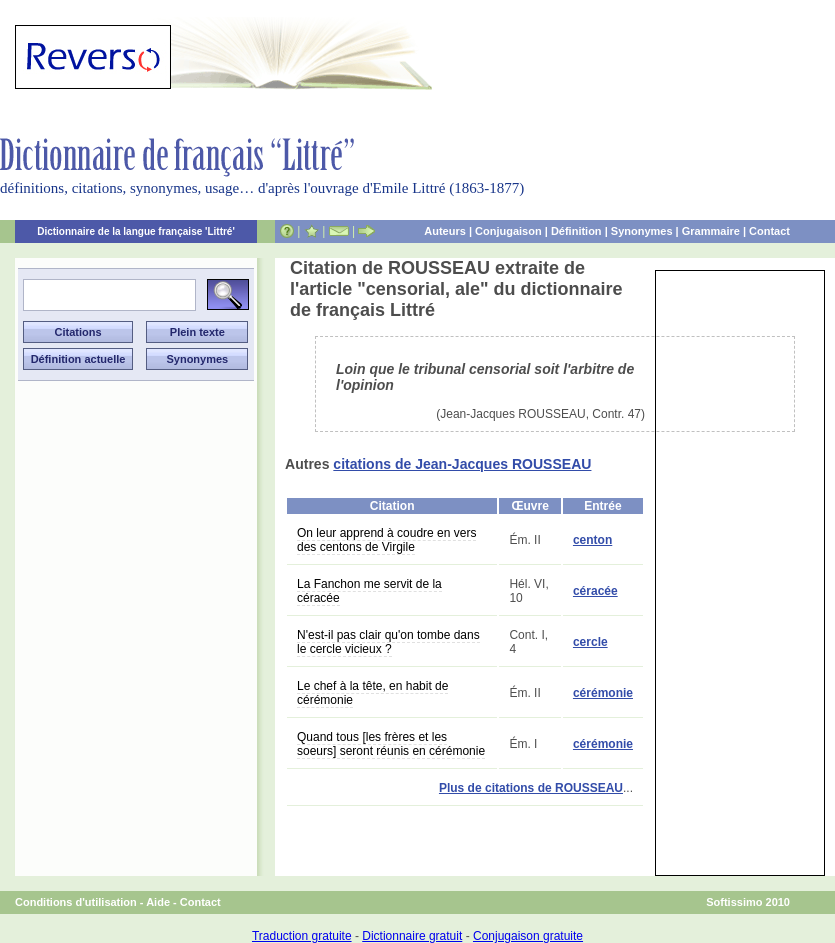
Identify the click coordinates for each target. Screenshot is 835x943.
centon (592, 540)
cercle (590, 642)
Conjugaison (508, 231)
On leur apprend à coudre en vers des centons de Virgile (386, 540)
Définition (576, 231)
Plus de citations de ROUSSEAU (531, 788)
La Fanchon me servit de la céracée (369, 591)
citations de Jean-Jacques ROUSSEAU (462, 464)
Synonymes (642, 231)
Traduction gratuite (302, 936)
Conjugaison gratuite (528, 936)
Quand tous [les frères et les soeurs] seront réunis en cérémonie (391, 744)
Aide (158, 902)
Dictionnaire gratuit (412, 936)
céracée (595, 591)
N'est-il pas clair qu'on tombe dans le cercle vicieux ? (388, 642)
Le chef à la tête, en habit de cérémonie (372, 693)
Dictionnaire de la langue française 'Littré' (136, 231)
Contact (769, 231)
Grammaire (711, 231)
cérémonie (603, 693)
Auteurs (445, 231)
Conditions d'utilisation (76, 902)
